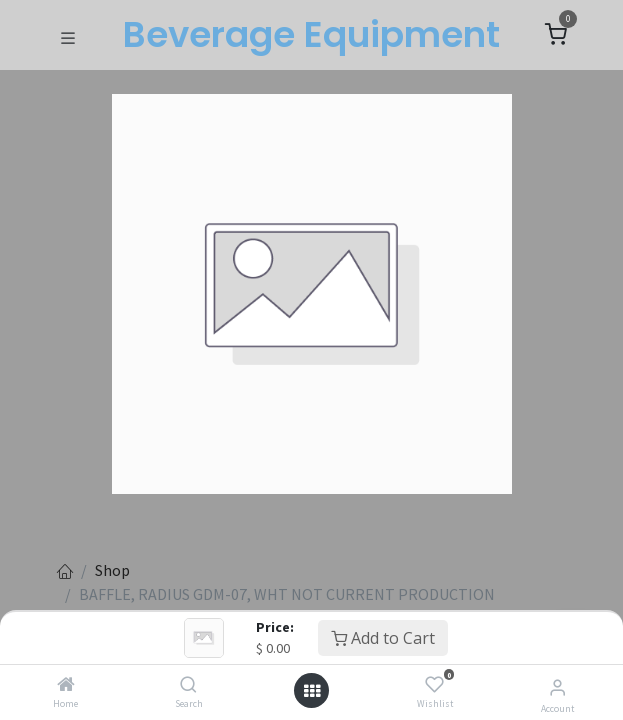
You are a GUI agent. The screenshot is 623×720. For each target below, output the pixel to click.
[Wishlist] (434, 685)
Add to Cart (383, 638)
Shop (112, 570)
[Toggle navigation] (68, 36)
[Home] (66, 685)
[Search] (188, 685)
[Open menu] (312, 691)
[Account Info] (557, 687)
